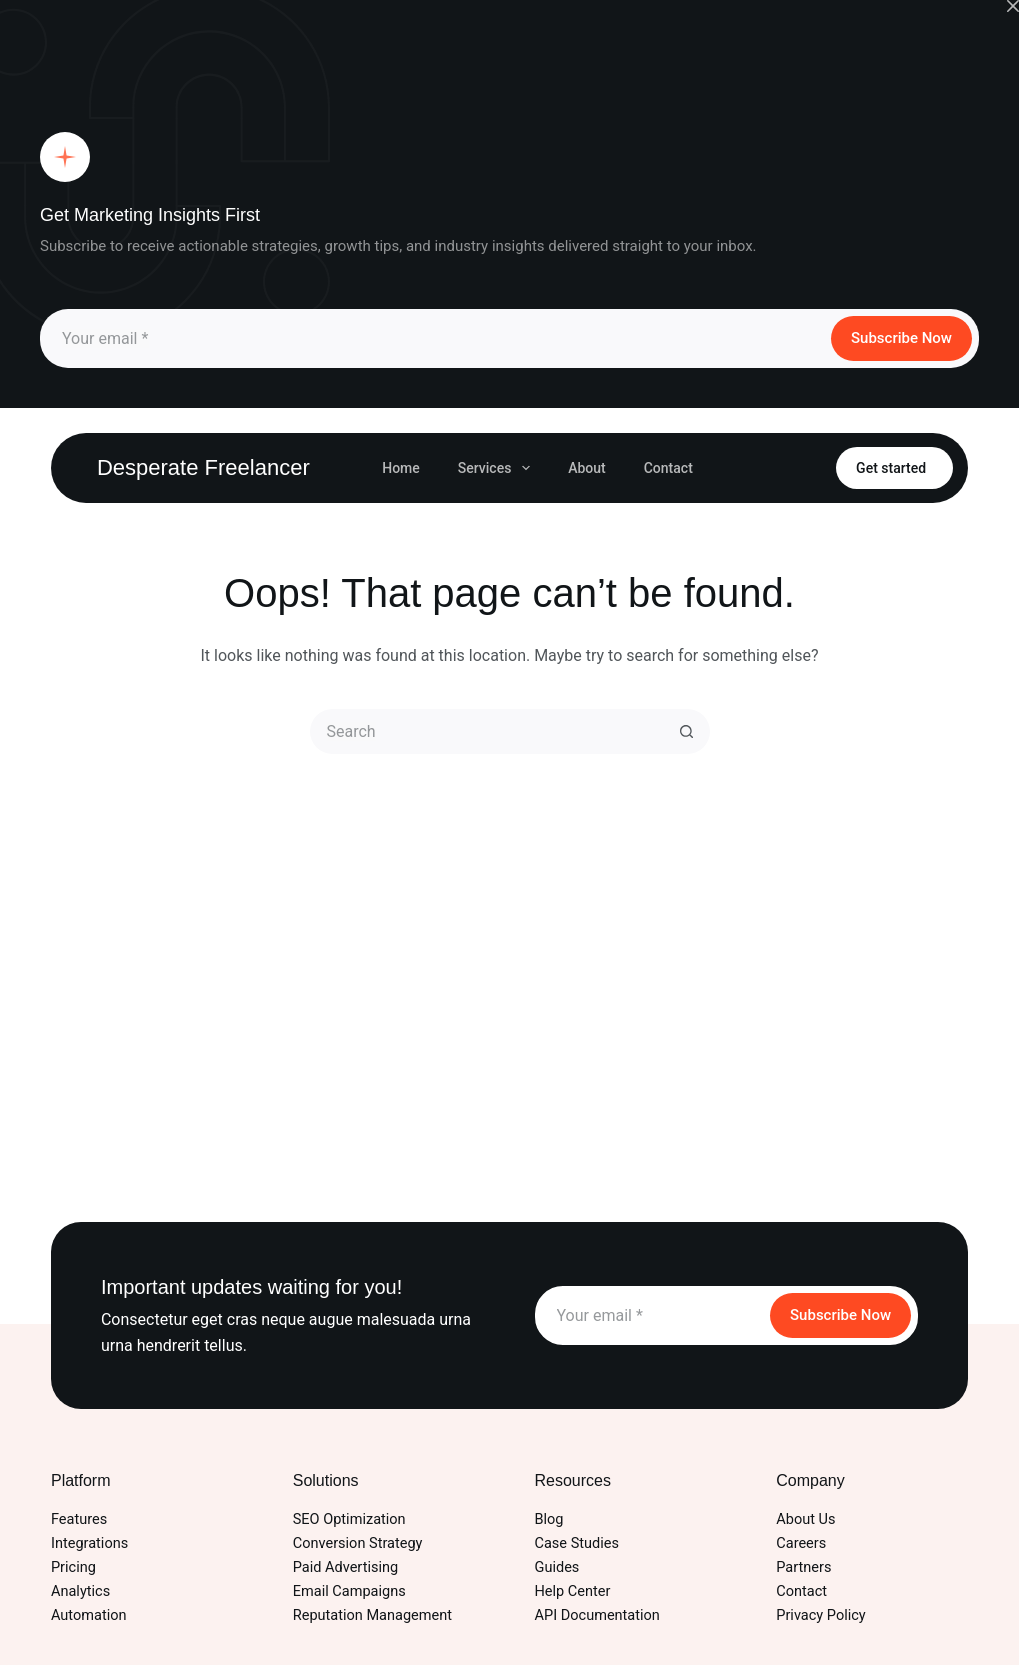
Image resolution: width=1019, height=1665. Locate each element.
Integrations (89, 1543)
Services (498, 468)
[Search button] (687, 731)
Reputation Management (372, 1615)
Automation (89, 1615)
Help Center (573, 1591)
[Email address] (434, 338)
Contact (668, 468)
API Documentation (597, 1615)
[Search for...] (487, 731)
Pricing (73, 1567)
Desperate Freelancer (203, 467)
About (587, 468)
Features (79, 1519)
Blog (549, 1519)
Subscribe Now (901, 338)
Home (401, 468)
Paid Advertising (345, 1567)
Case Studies (577, 1543)
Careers (801, 1543)
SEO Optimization (349, 1519)
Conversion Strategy (358, 1543)
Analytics (80, 1591)
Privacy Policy (820, 1615)
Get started (891, 468)
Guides (557, 1567)
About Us (805, 1519)
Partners (803, 1567)
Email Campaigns (349, 1591)
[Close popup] (1013, 6)
